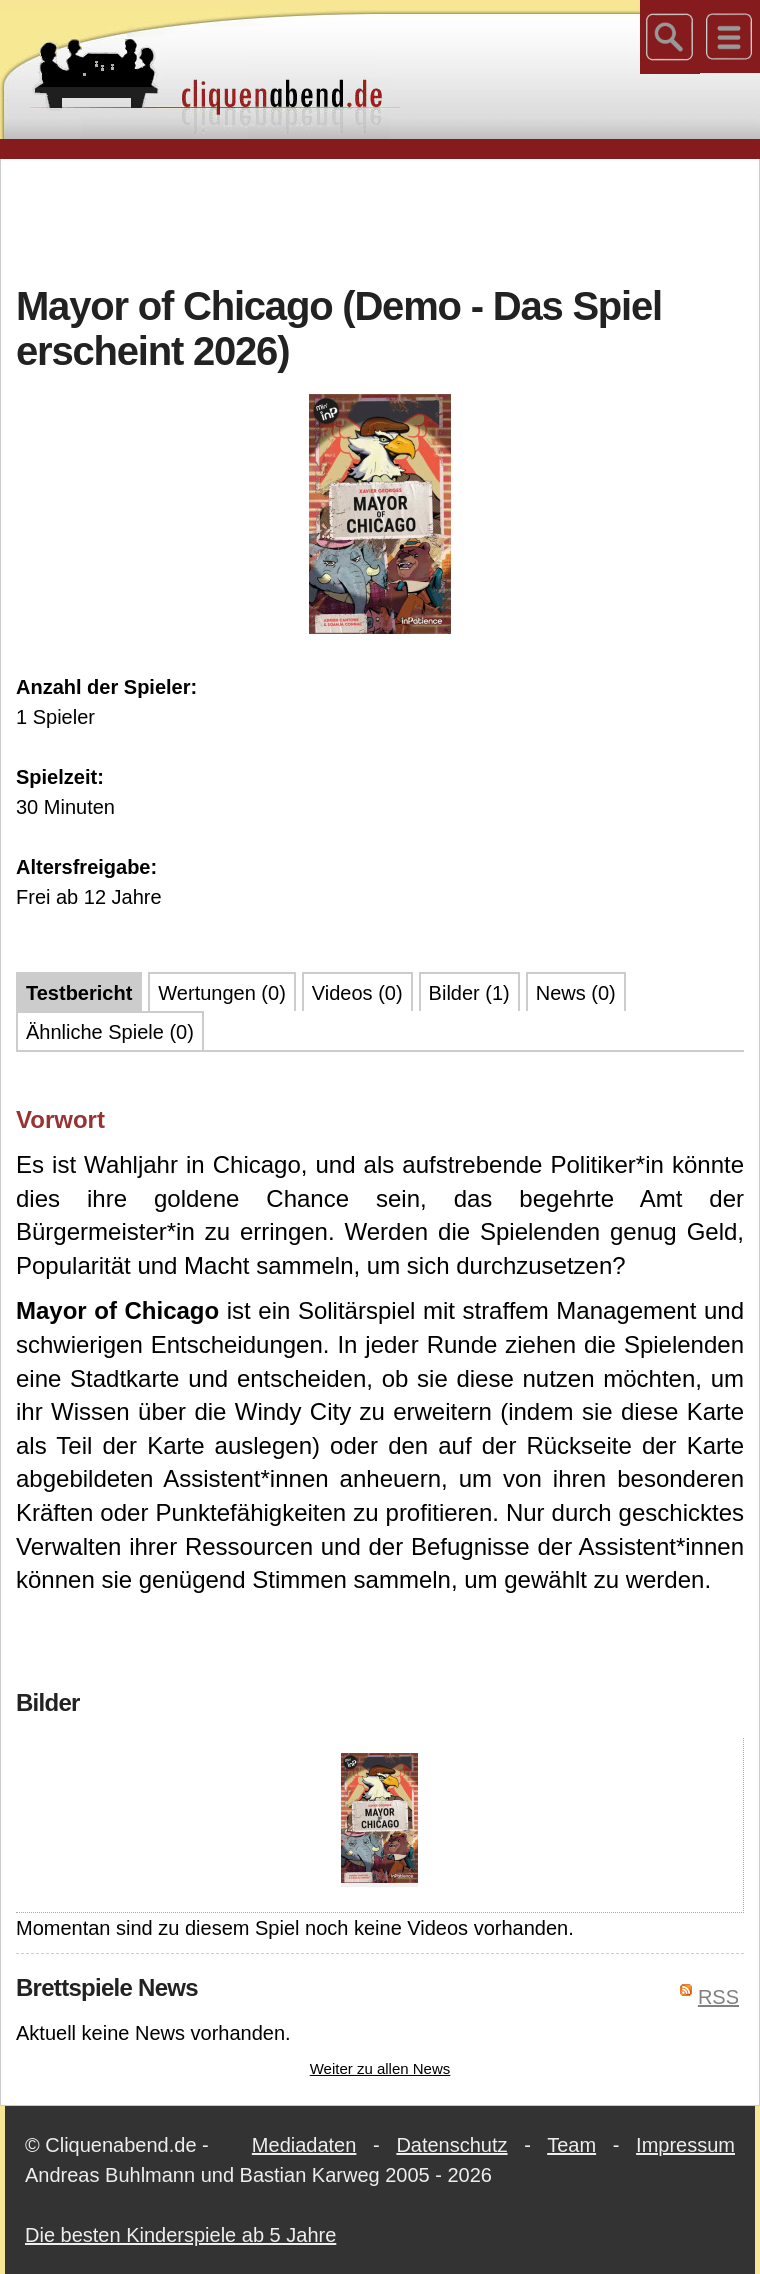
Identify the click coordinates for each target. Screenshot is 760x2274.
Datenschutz (451, 2145)
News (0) (576, 993)
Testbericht (79, 993)
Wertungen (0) (221, 993)
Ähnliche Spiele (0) (110, 1032)
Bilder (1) (469, 993)
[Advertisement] (380, 219)
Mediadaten (304, 2145)
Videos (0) (357, 993)
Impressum (685, 2145)
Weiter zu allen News (380, 2068)
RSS (718, 1997)
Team (571, 2145)
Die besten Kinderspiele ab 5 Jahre (180, 2235)
